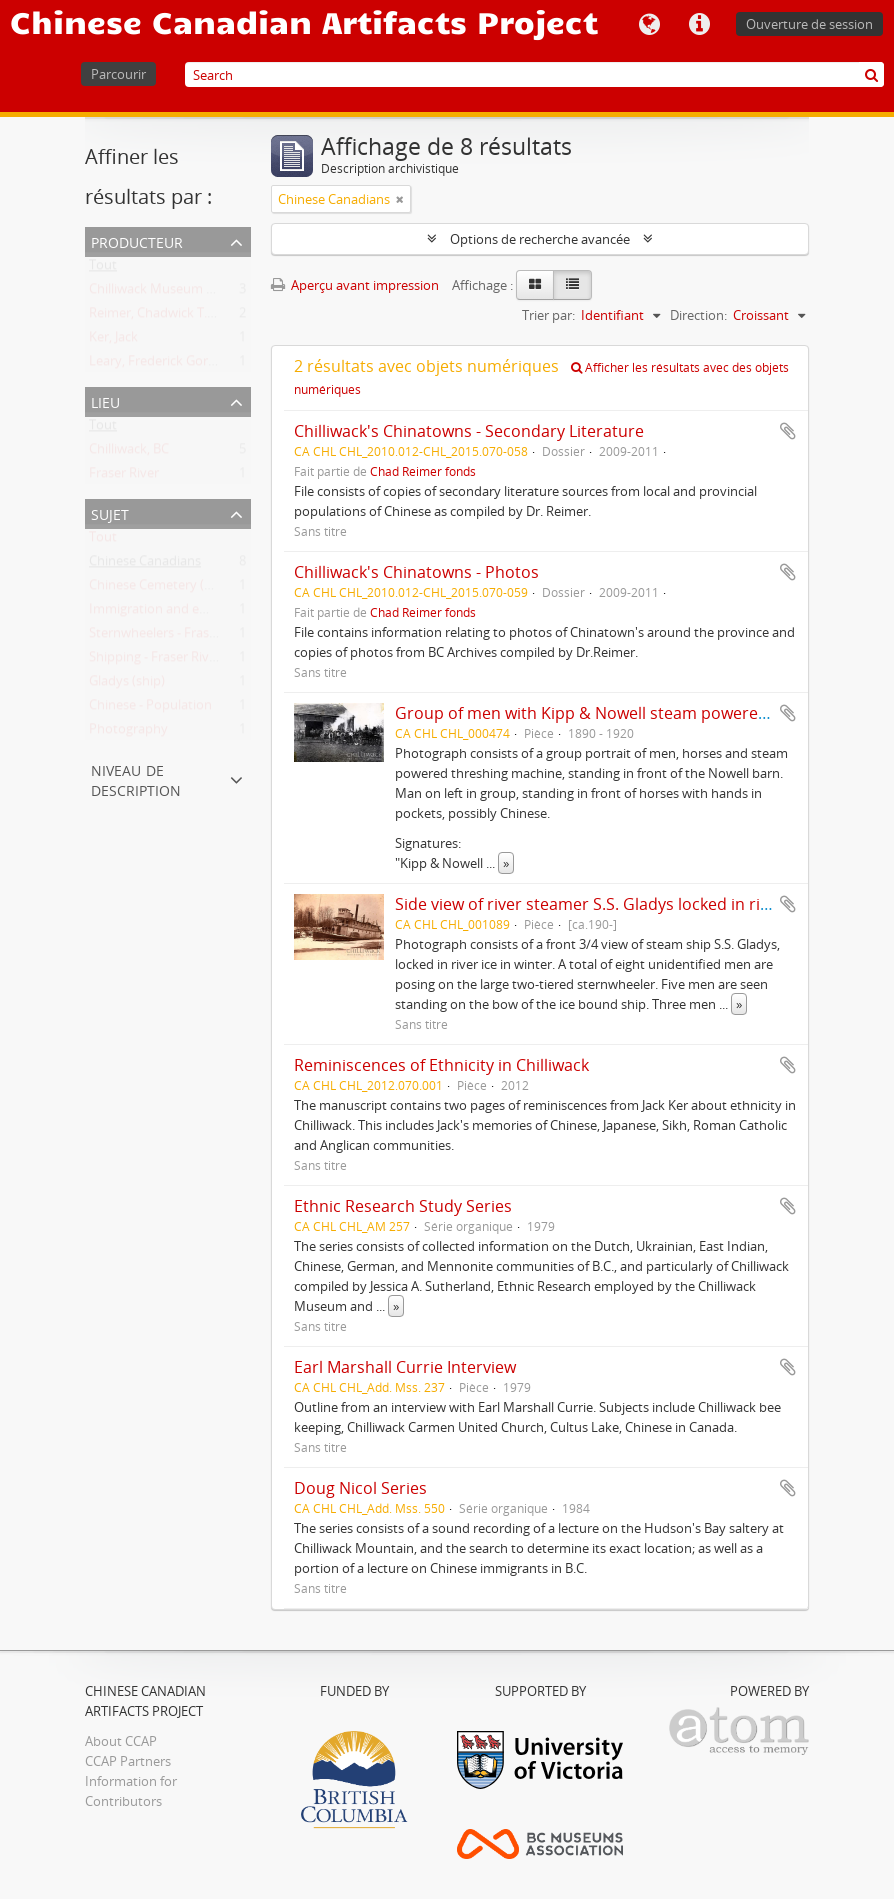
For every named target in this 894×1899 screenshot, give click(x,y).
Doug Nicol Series (360, 1488)
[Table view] (572, 285)
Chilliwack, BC (129, 453)
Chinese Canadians (145, 565)
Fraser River (124, 477)
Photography (128, 733)
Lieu (105, 400)
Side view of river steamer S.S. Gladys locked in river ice (602, 904)
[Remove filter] (400, 199)
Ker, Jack (113, 341)
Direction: (698, 315)
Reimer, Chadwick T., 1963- (167, 317)
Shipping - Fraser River (155, 661)
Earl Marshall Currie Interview (405, 1367)
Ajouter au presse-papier (788, 431)
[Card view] (535, 285)
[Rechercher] (871, 74)
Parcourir (118, 74)
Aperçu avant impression (355, 285)
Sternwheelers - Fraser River (171, 637)
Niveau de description (136, 778)
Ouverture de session (809, 24)
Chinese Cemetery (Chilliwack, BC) (188, 589)
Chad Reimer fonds (423, 471)
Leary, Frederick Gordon (160, 365)
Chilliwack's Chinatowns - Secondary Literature (469, 431)
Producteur (137, 240)
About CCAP (121, 1741)
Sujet (110, 512)
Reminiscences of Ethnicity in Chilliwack (441, 1065)
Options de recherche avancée (540, 239)
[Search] (534, 74)
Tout (103, 269)
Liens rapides (699, 25)
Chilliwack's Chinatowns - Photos (416, 572)
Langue (649, 25)
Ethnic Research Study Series (403, 1206)
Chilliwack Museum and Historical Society (211, 293)
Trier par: (548, 315)
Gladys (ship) (127, 685)
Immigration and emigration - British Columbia (227, 613)
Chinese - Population (150, 709)
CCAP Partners (128, 1761)
